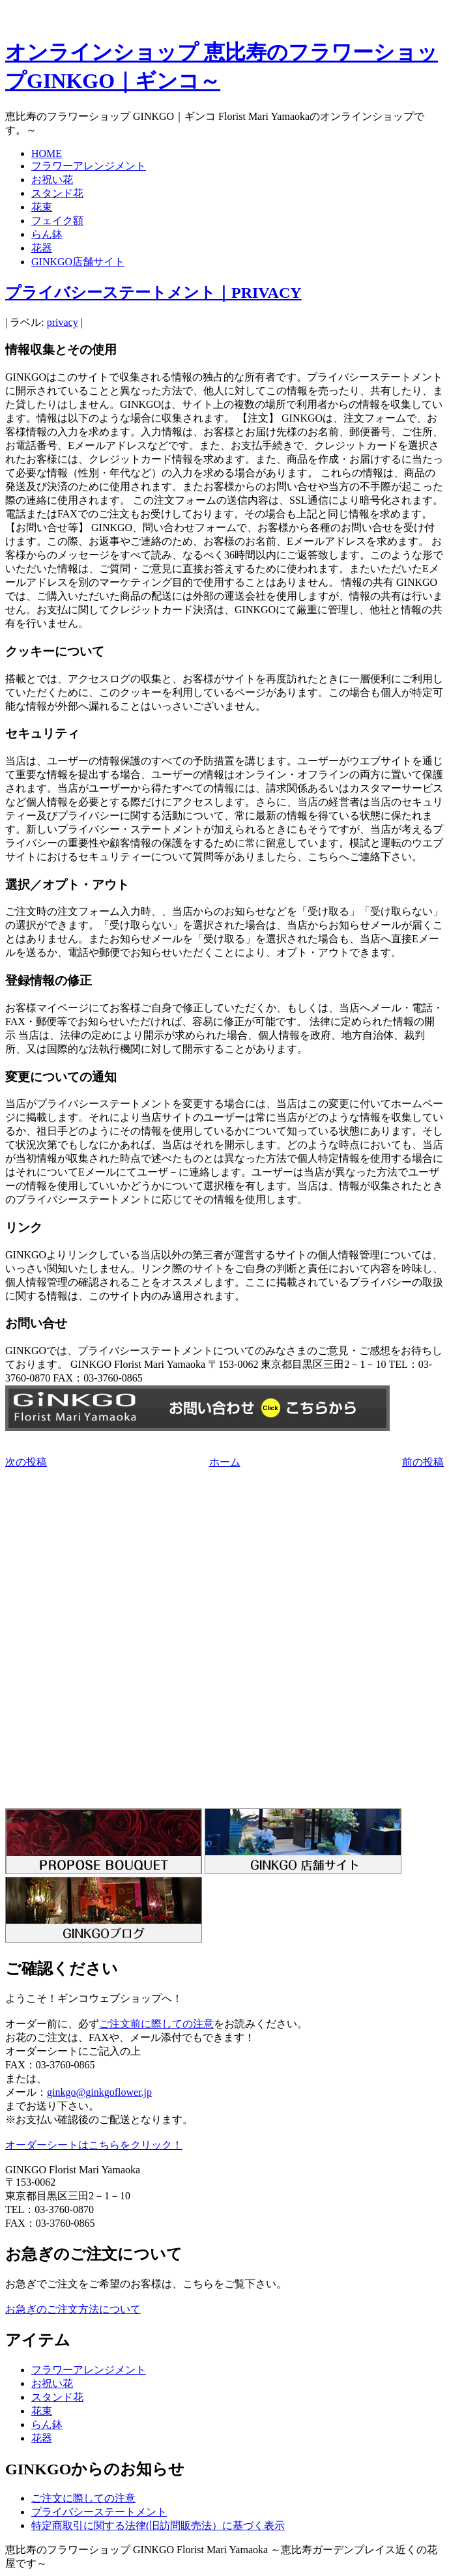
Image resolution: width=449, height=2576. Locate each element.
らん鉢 (47, 234)
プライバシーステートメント (99, 2511)
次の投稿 (26, 1462)
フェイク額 (57, 220)
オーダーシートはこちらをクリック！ (93, 2144)
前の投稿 (423, 1462)
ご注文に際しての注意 (83, 2498)
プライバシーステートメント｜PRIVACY (153, 292)
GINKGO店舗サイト (77, 261)
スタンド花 (57, 193)
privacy (62, 322)
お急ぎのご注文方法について (73, 2309)
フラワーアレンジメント (88, 165)
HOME (46, 153)
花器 (41, 247)
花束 (41, 206)
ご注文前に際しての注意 (156, 2023)
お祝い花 (52, 179)
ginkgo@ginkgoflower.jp (99, 2092)
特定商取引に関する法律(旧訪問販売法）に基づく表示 (158, 2525)
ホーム (224, 1462)
